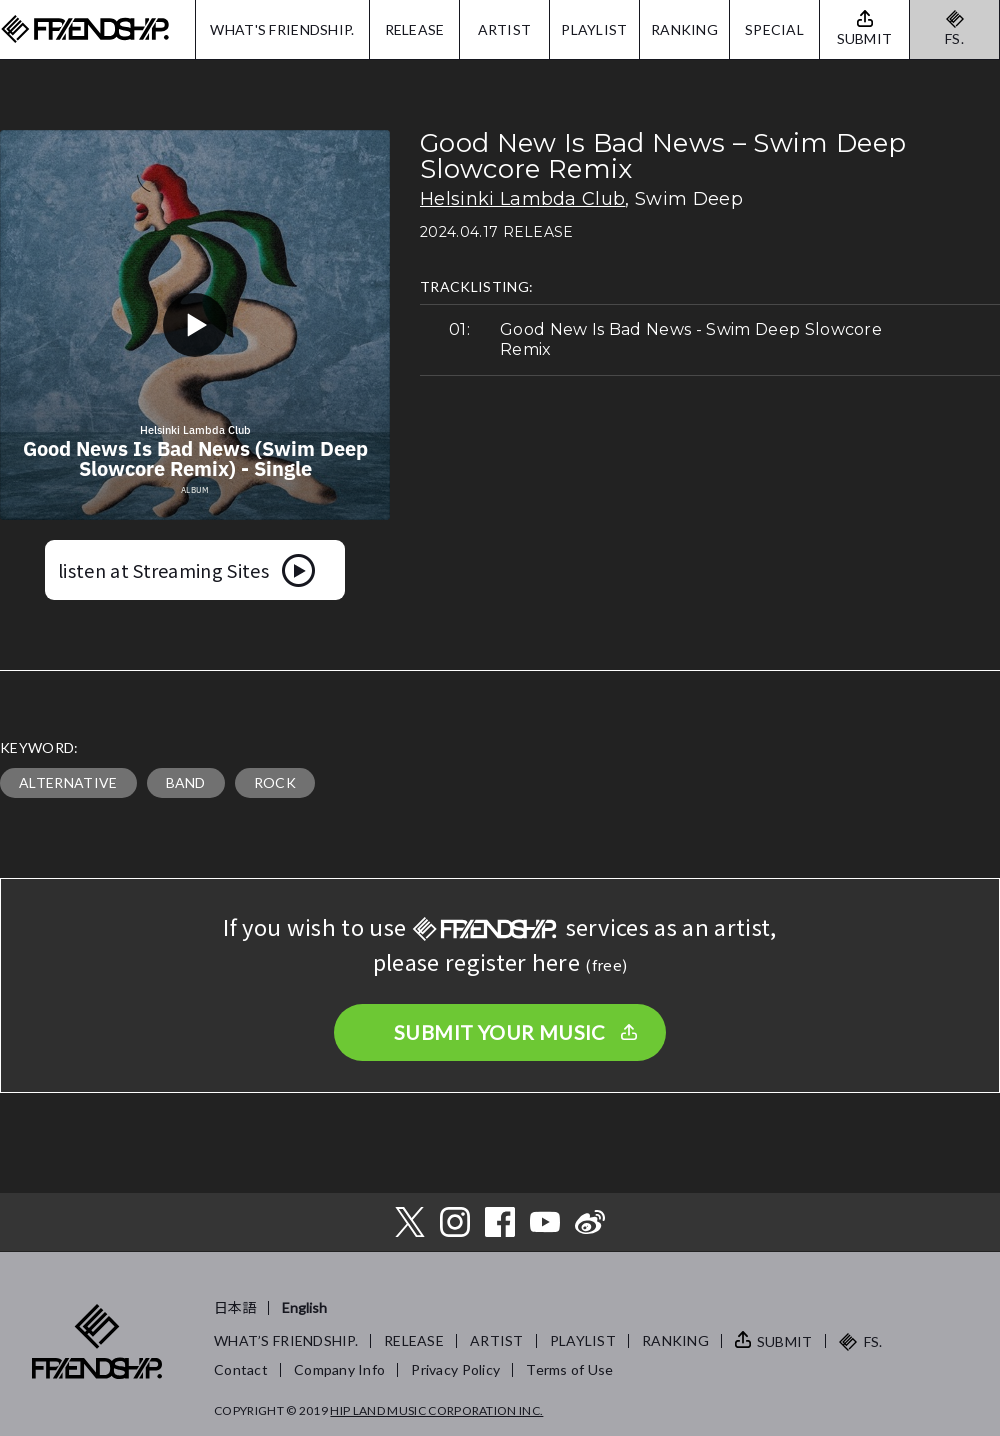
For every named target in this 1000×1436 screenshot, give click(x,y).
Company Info (339, 1369)
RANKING (684, 29)
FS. (954, 38)
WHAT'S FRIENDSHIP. (282, 29)
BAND (186, 782)
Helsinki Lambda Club (522, 199)
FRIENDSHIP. (85, 29)
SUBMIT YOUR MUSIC (500, 1032)
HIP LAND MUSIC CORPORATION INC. (436, 1410)
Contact (241, 1369)
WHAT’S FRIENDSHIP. (286, 1340)
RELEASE (415, 29)
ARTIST (505, 29)
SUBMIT (785, 1341)
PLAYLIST (594, 29)
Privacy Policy (455, 1369)
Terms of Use (569, 1369)
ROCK (275, 782)
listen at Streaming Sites (163, 570)
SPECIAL (774, 29)
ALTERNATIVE (68, 782)
